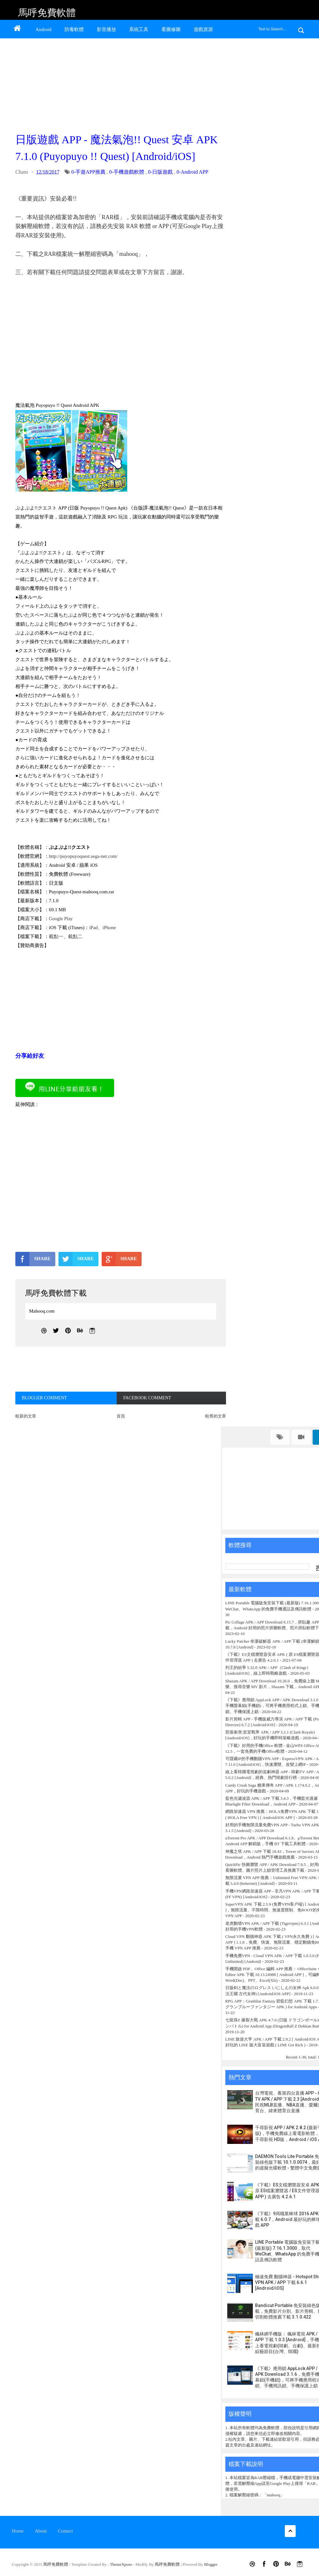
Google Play (61, 918)
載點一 (56, 936)
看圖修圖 (171, 29)
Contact (65, 2530)
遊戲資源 (203, 29)
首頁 (121, 1416)
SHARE (33, 1259)
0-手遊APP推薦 (88, 172)
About (41, 2530)
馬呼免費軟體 (47, 12)
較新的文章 (25, 1416)
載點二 (75, 936)
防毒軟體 (74, 29)
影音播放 (106, 29)
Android (43, 29)
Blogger (211, 2564)
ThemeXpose (121, 2564)
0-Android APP (192, 172)
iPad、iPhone (102, 927)
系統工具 (138, 29)
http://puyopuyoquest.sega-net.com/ (83, 856)
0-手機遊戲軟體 (126, 172)
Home (18, 2530)
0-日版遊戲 (160, 172)
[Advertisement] (119, 84)
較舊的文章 (215, 1416)
